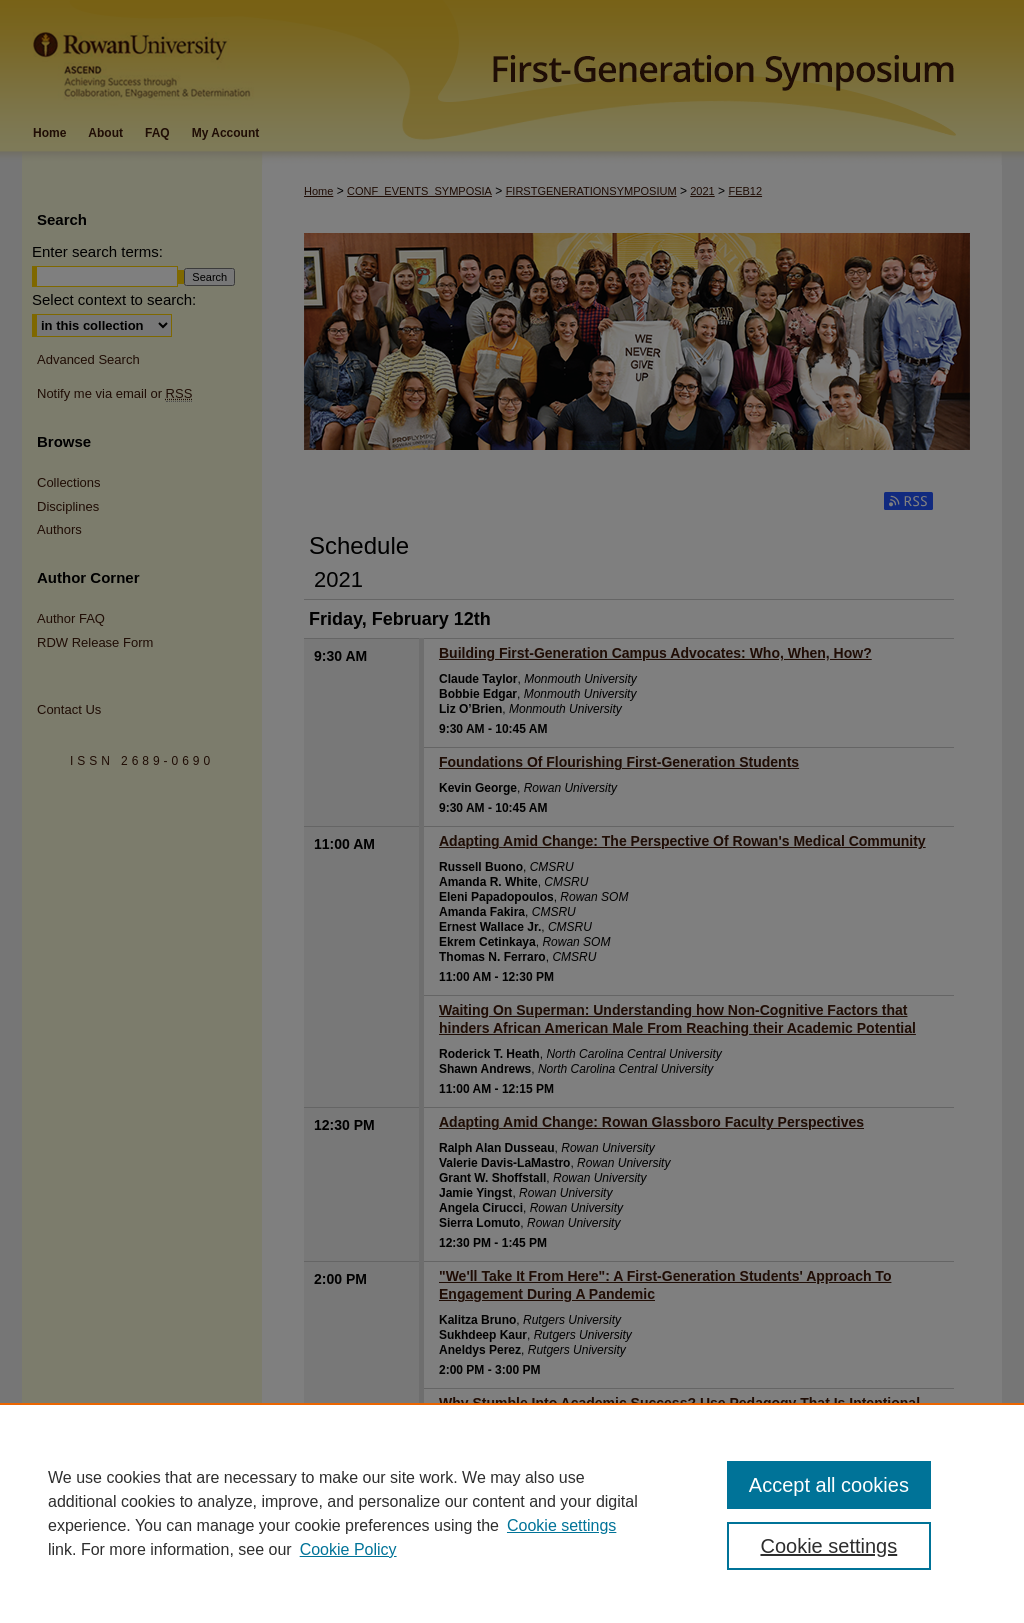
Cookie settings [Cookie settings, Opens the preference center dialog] (828, 1546)
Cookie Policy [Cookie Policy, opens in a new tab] (348, 1549)
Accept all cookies (829, 1485)
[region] (512, 1513)
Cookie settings (561, 1525)
